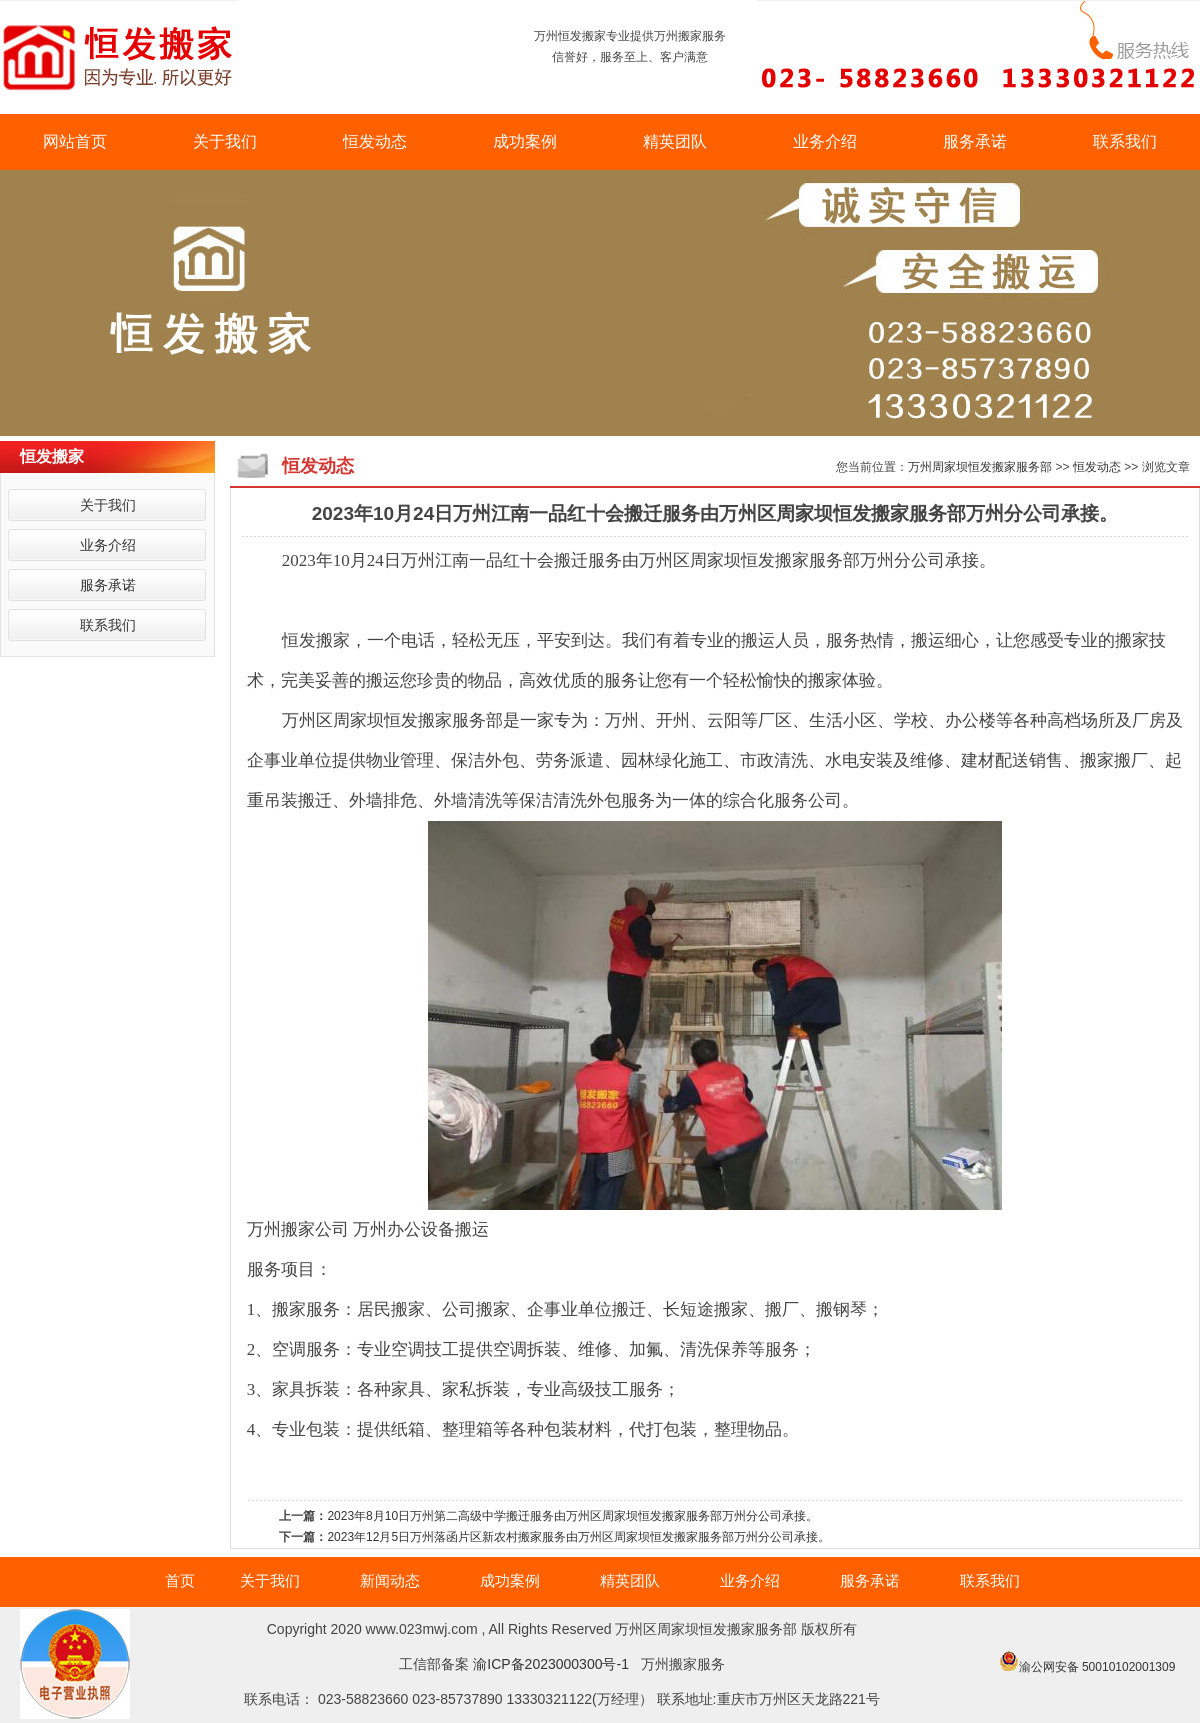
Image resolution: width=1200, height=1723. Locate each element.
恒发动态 (375, 141)
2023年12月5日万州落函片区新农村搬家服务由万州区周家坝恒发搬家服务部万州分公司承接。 (578, 1537)
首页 (180, 1580)
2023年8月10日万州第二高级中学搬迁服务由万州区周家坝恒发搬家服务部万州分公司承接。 (572, 1516)
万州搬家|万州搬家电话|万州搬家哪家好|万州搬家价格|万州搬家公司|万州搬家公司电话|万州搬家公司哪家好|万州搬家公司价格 (600, 1722)
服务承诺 (975, 141)
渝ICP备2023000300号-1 (551, 1664)
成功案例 (525, 141)
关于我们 (225, 141)
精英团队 (675, 141)
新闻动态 (390, 1580)
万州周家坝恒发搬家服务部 (980, 467)
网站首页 (75, 141)
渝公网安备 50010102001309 (1097, 1667)
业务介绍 (825, 141)
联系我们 (1125, 141)
